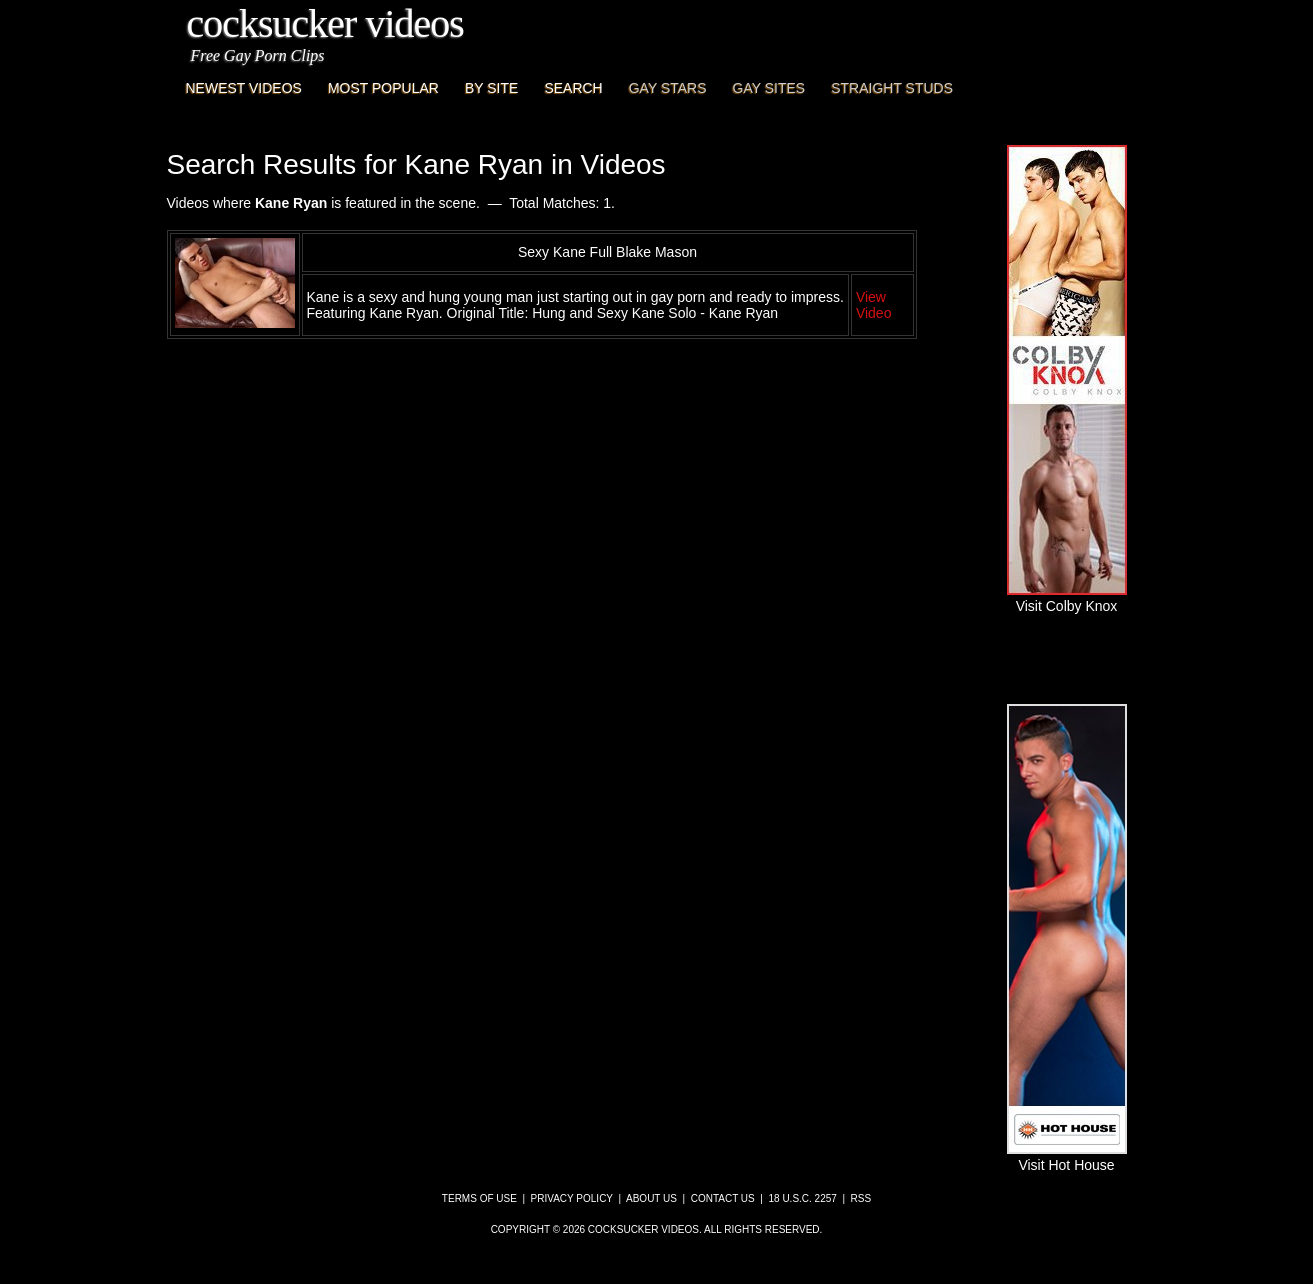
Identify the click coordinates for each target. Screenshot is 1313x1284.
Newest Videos (244, 88)
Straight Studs (892, 88)
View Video (874, 305)
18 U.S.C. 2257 (802, 1198)
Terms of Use (479, 1198)
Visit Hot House (1067, 1157)
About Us (651, 1198)
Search (573, 88)
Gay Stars (668, 88)
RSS (861, 1198)
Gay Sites (769, 88)
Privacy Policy (572, 1198)
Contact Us (723, 1198)
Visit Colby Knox (1067, 598)
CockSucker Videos (325, 23)
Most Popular (383, 88)
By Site (491, 88)
